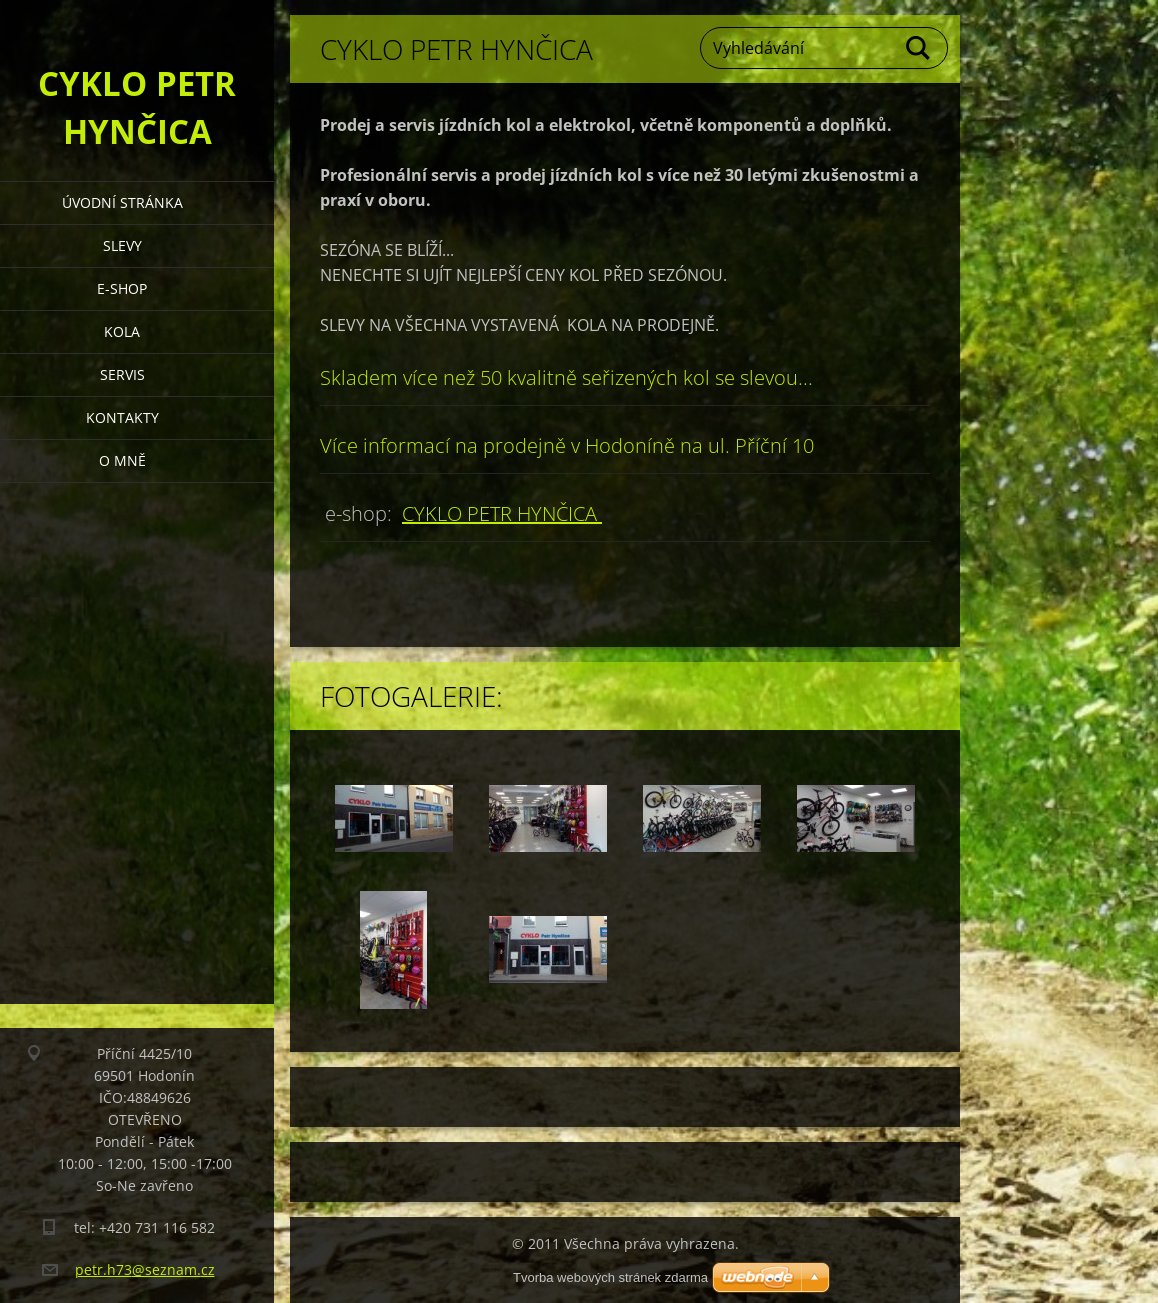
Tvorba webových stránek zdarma (610, 1277)
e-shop (122, 288)
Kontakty (122, 417)
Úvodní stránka (122, 202)
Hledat (919, 48)
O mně (122, 460)
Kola (122, 331)
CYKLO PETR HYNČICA (502, 513)
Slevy (122, 245)
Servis (122, 374)
